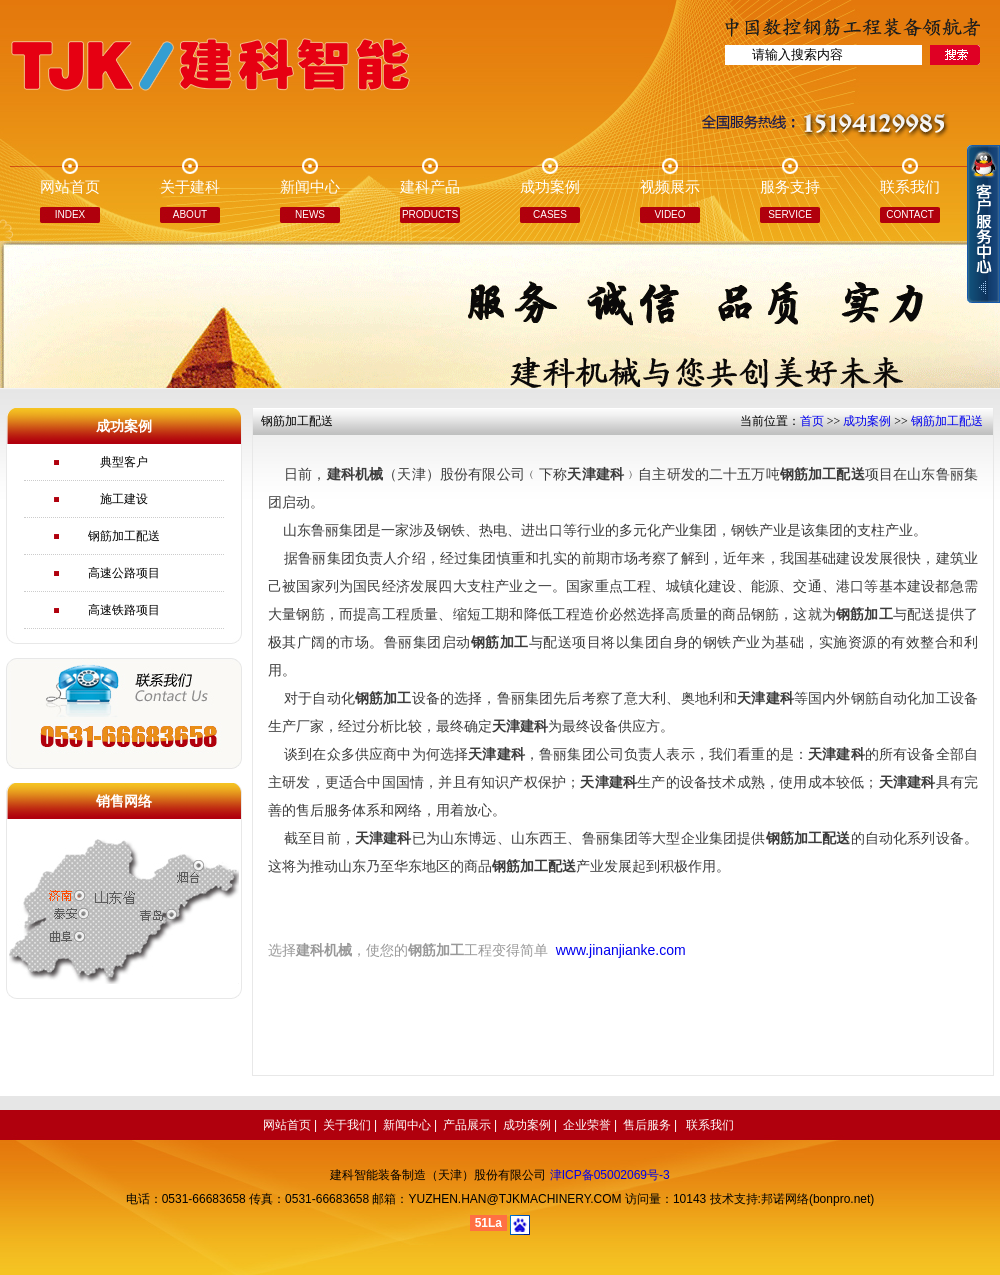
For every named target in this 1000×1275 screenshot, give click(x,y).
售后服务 (647, 1125)
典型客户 (124, 462)
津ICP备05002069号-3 (610, 1175)
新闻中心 (407, 1125)
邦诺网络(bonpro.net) (817, 1199)
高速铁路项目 (124, 610)
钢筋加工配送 (124, 536)
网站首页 (287, 1125)
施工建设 (124, 499)
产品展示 (467, 1125)
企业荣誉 (587, 1125)
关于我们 (347, 1125)
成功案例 (867, 421)
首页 (812, 421)
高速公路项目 (124, 573)
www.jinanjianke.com (621, 950)
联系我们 (710, 1125)
